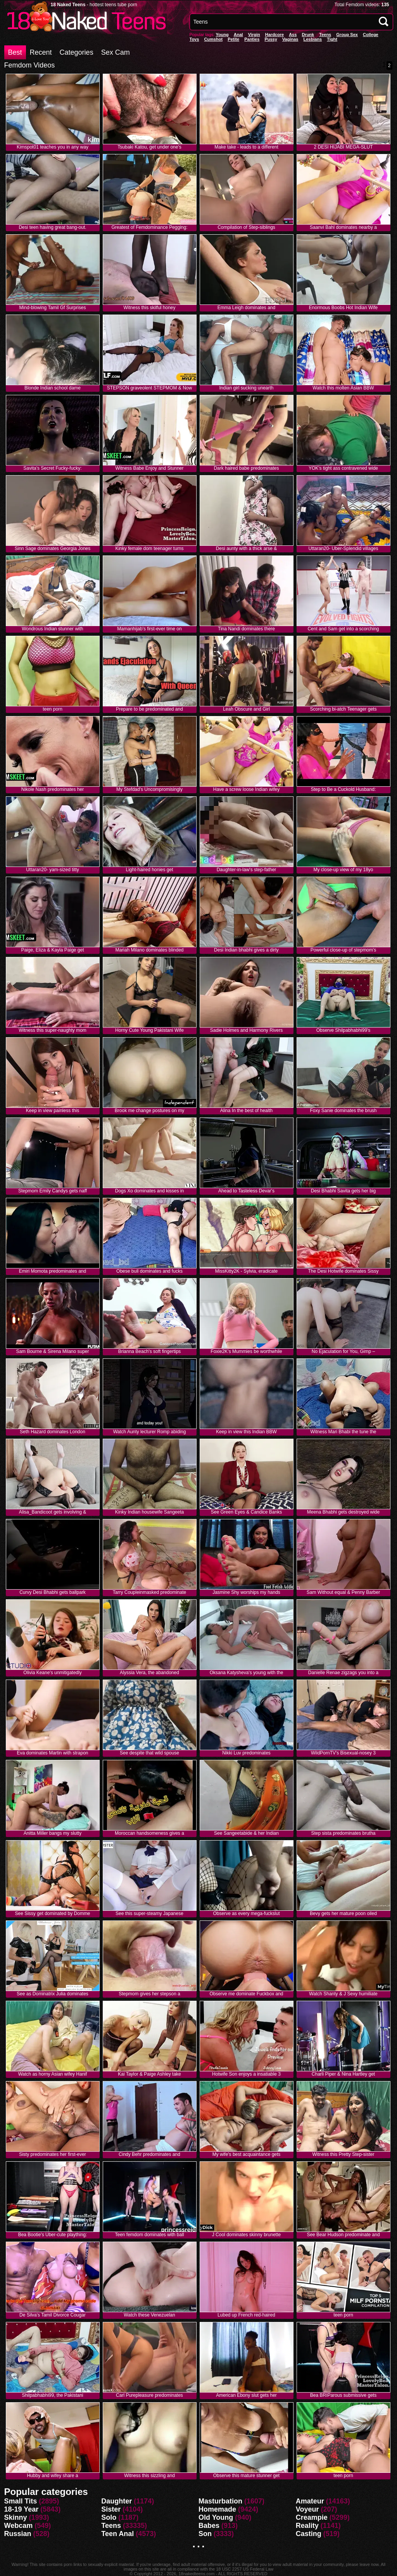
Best (15, 52)
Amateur (310, 2501)
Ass (293, 34)
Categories (76, 52)
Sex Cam (115, 52)
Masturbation (220, 2501)
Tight (332, 39)
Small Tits (20, 2501)
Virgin (254, 34)
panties (251, 39)
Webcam (18, 2525)
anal (238, 34)
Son (205, 2534)
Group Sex (347, 34)
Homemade (217, 2509)
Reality (307, 2525)
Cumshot (213, 39)
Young (222, 34)
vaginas (290, 39)
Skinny (15, 2517)
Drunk (308, 34)
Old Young (215, 2517)
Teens (325, 34)
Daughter (116, 2501)
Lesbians (313, 39)
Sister (111, 2509)
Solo (108, 2517)
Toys (194, 39)
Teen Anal (117, 2534)
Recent (41, 52)
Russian (17, 2534)
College (370, 34)
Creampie (312, 2517)
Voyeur (307, 2509)
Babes (208, 2525)
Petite (233, 39)
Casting (308, 2534)
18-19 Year (21, 2509)
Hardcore (274, 34)
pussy (270, 39)
